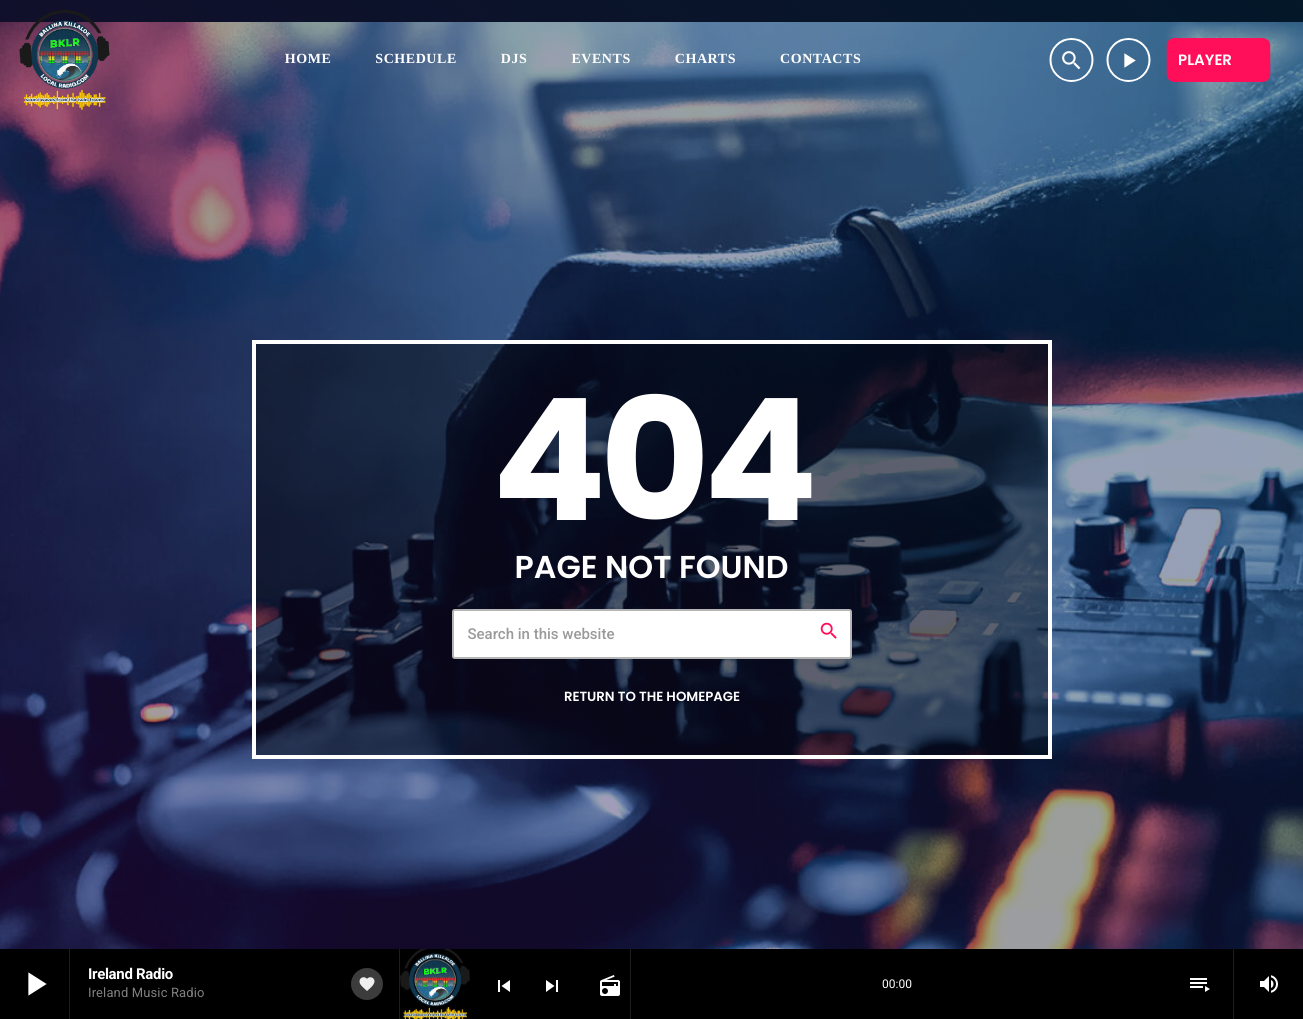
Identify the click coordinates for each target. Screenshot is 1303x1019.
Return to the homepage (652, 696)
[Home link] (64, 60)
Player (1205, 60)
